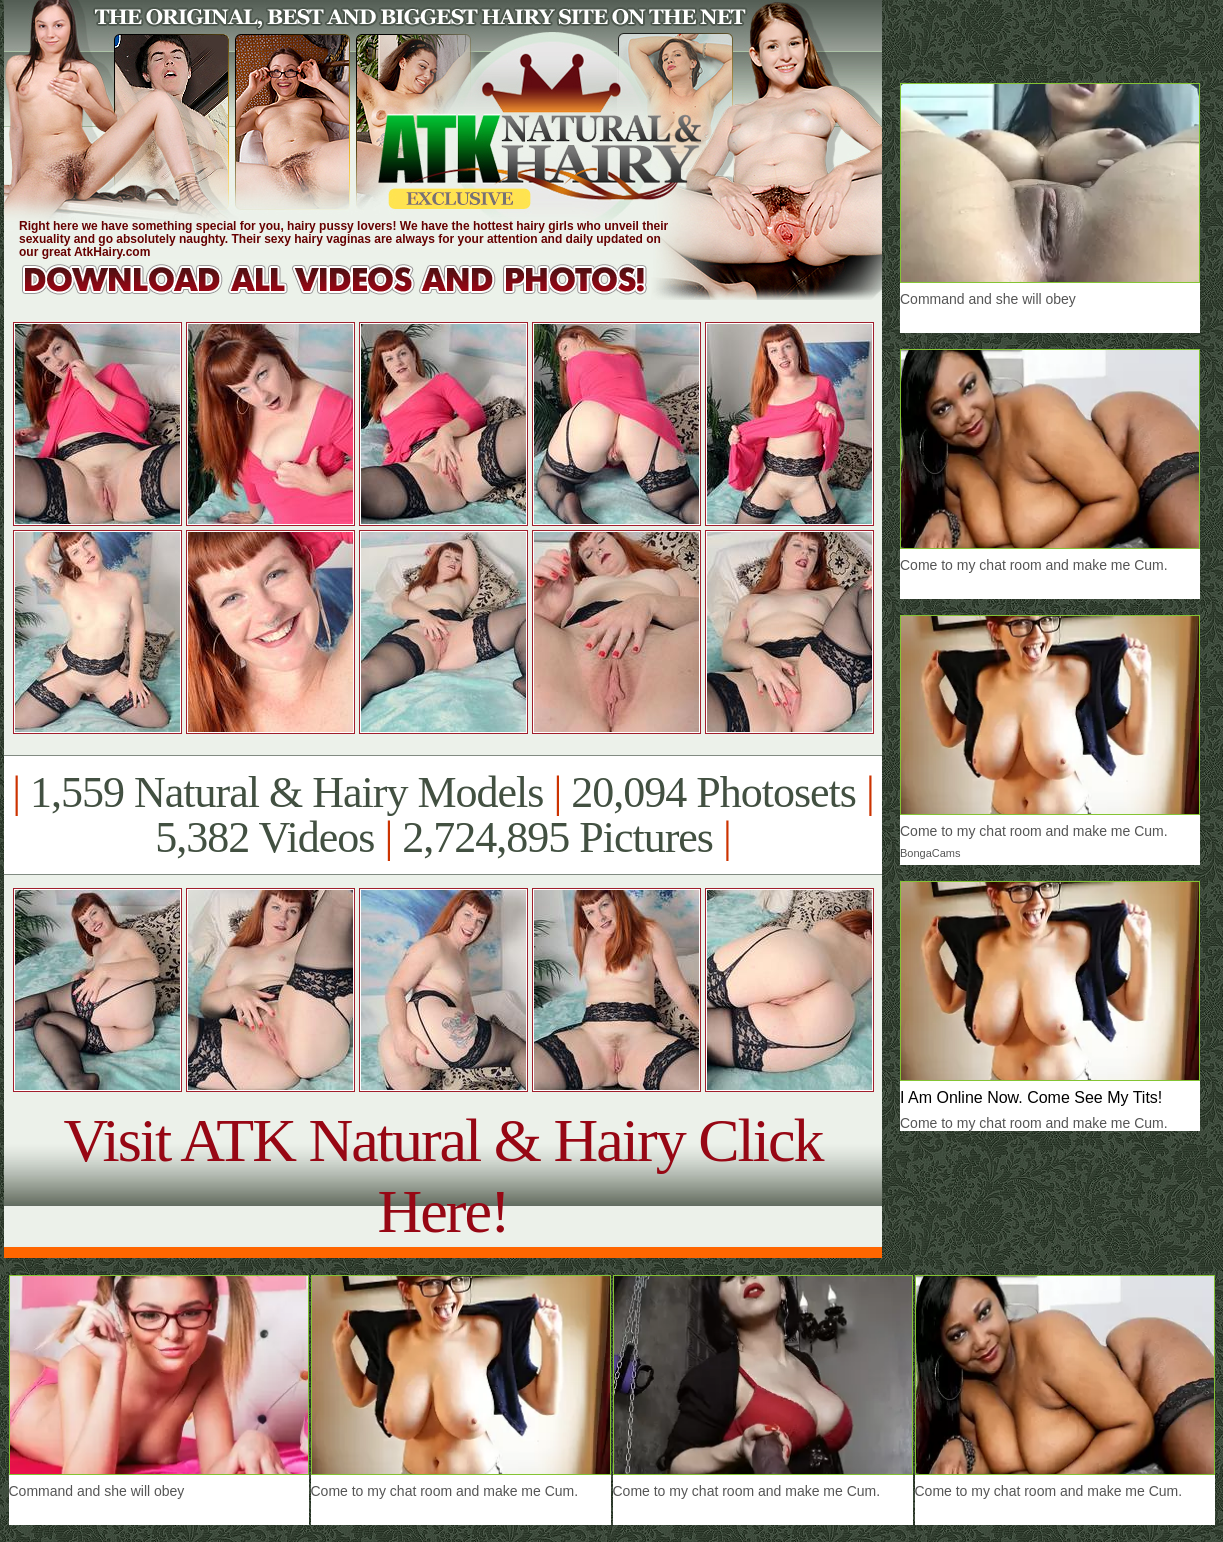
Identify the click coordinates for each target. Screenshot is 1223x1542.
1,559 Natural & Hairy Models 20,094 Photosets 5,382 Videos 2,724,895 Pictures (442, 815)
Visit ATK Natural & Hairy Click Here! (442, 1175)
